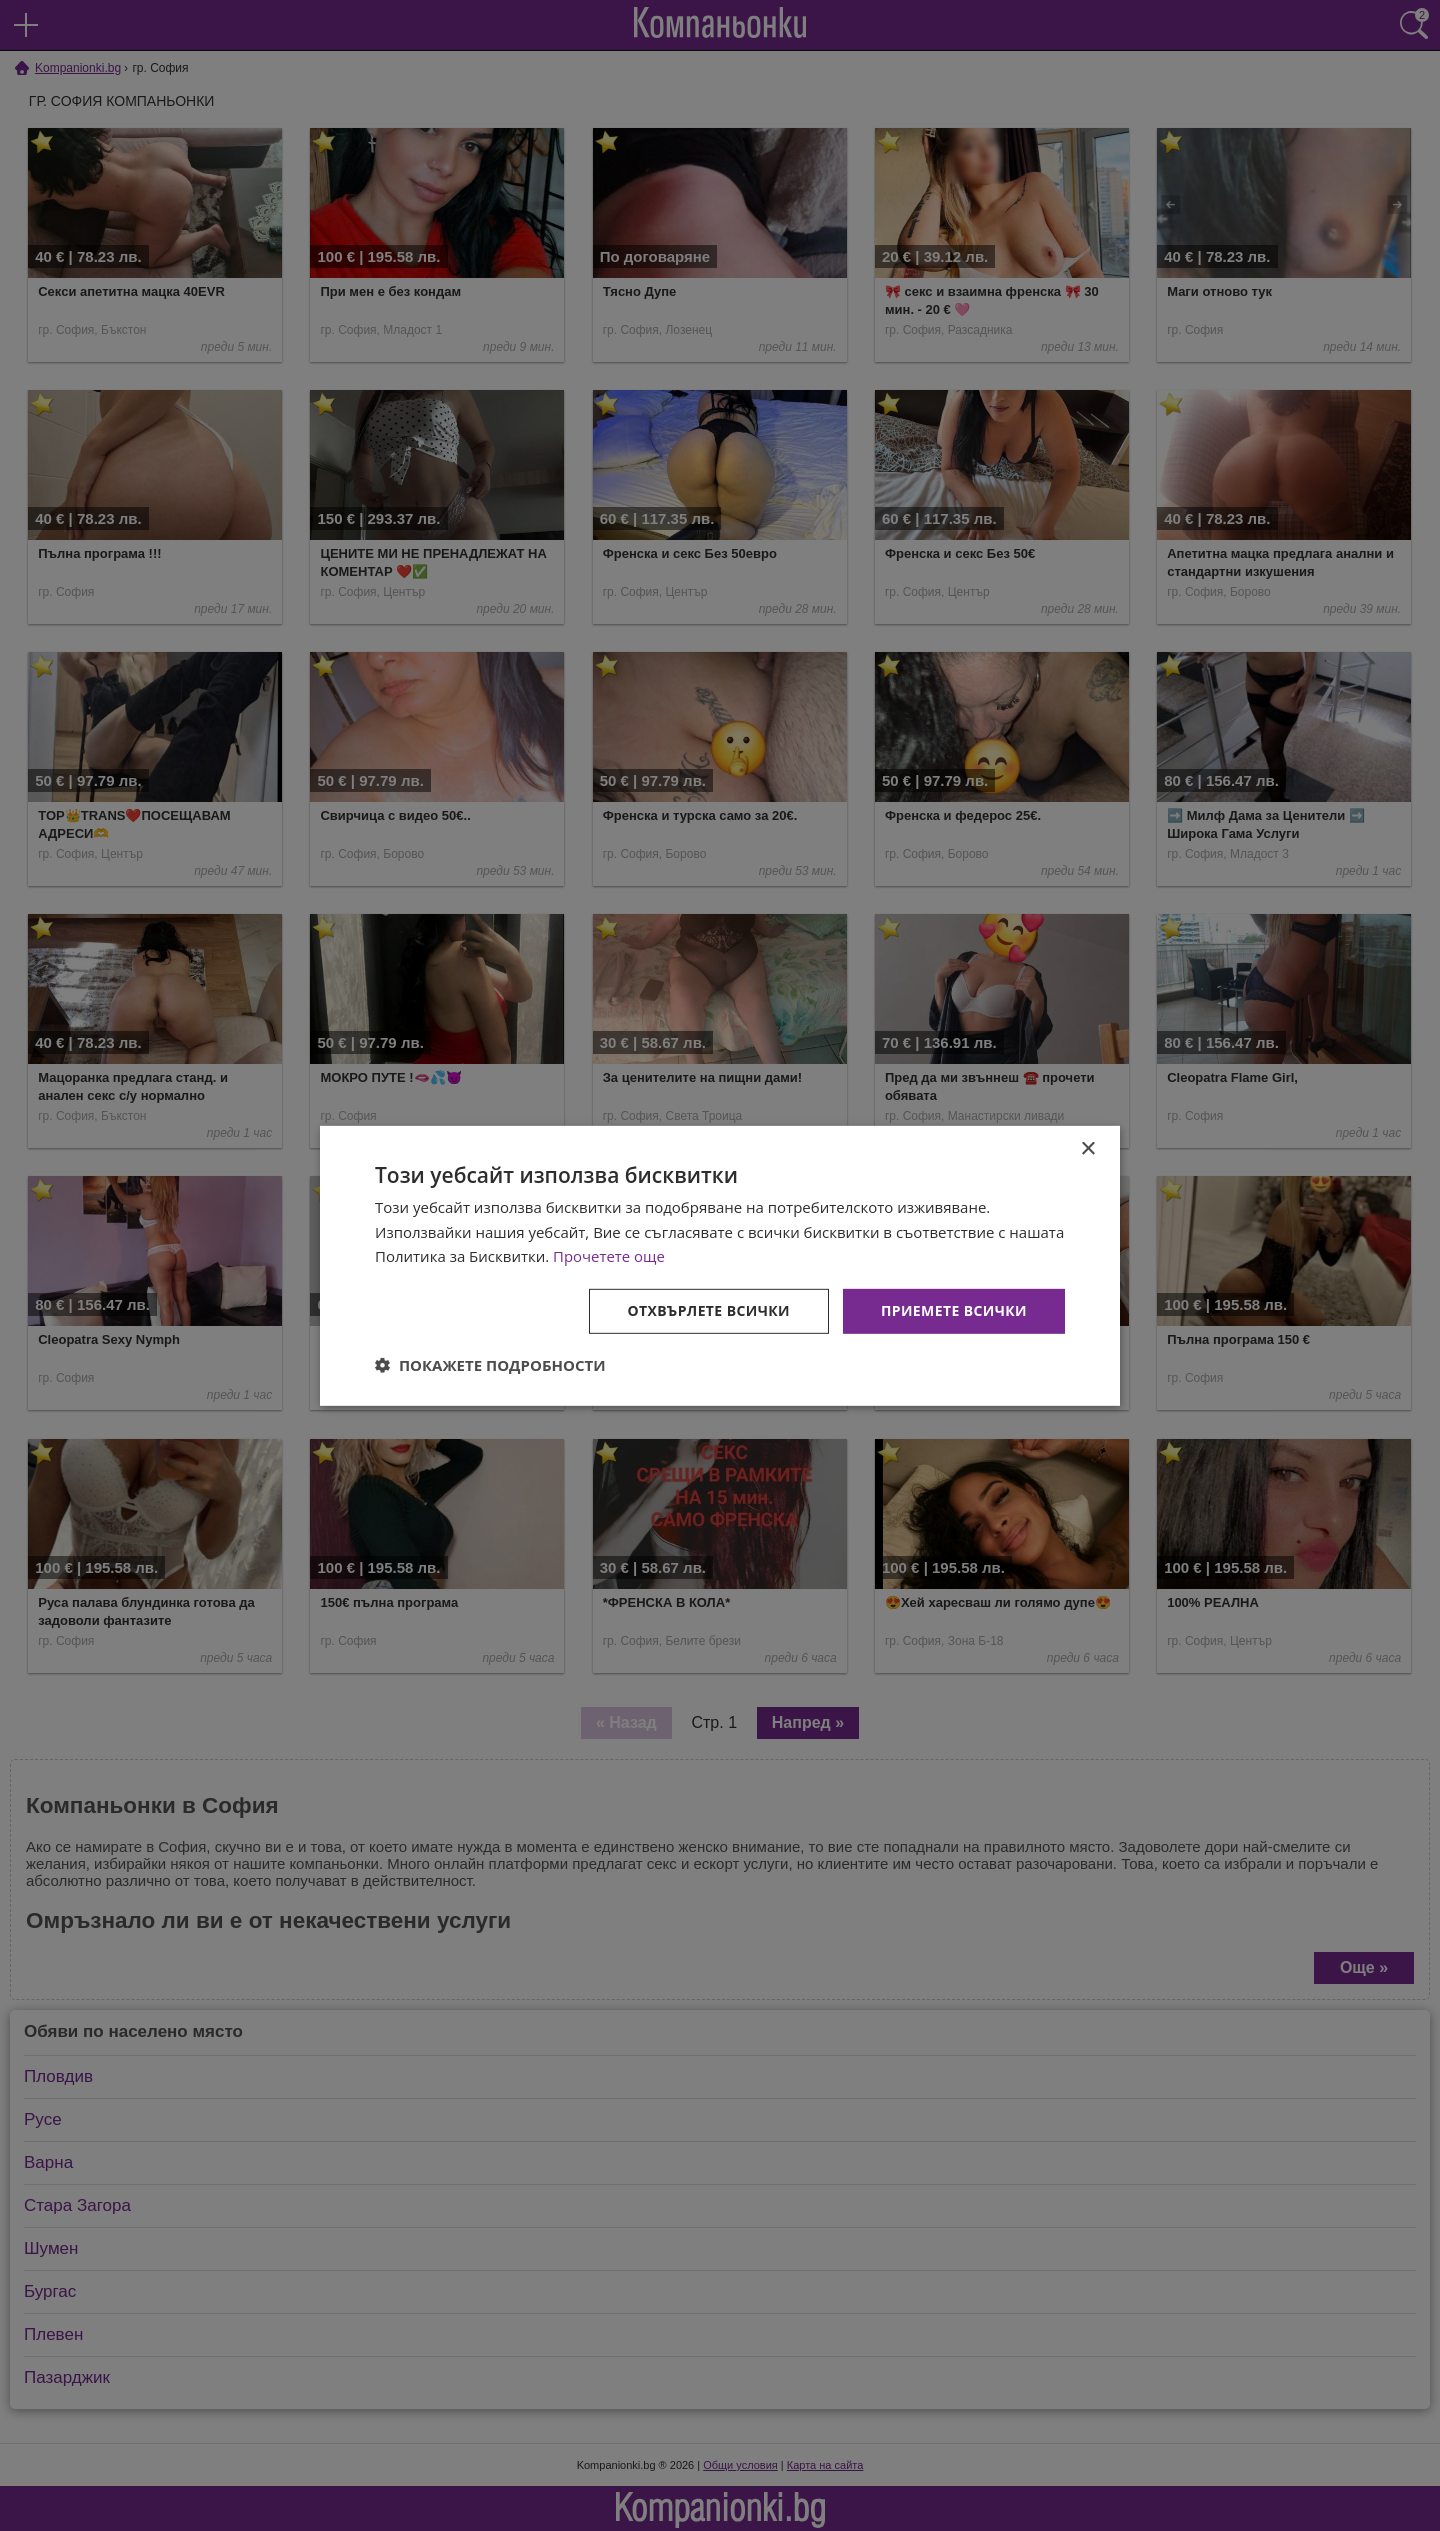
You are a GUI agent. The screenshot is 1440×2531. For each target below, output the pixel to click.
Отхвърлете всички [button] (708, 1310)
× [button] (1087, 1148)
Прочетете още (609, 1256)
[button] (490, 1365)
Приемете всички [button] (954, 1310)
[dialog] (720, 1265)
